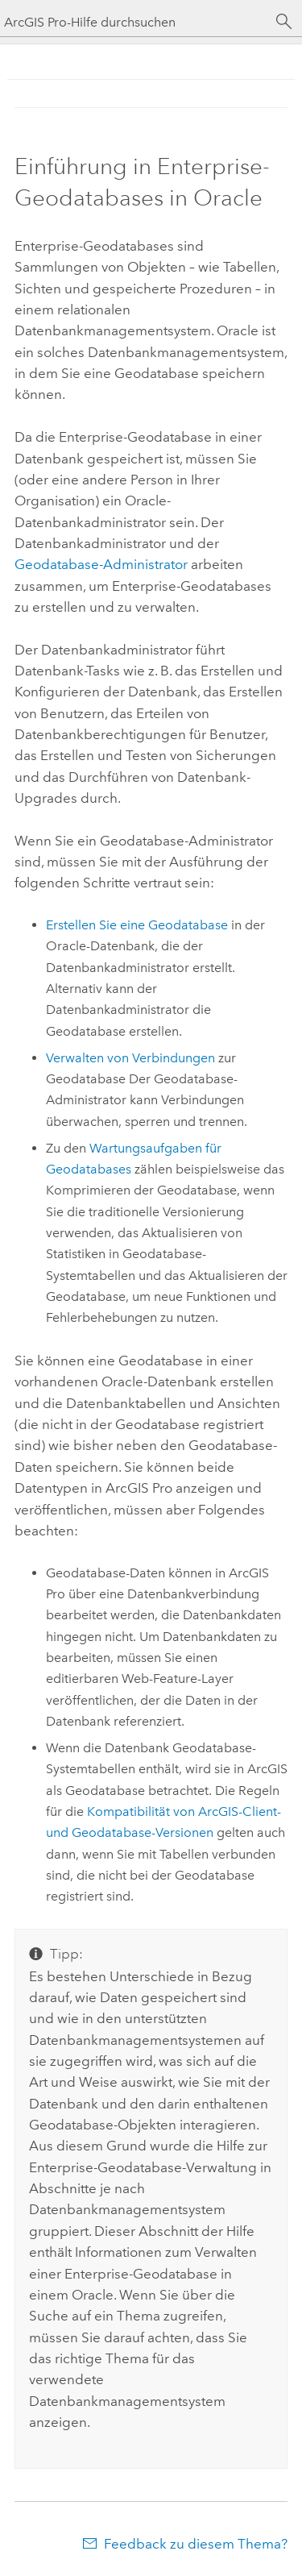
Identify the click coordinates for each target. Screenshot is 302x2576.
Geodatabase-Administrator (101, 564)
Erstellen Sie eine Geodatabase (137, 925)
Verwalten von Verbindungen (130, 1058)
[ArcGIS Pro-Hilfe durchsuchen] (135, 22)
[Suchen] (284, 22)
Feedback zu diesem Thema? (196, 2544)
